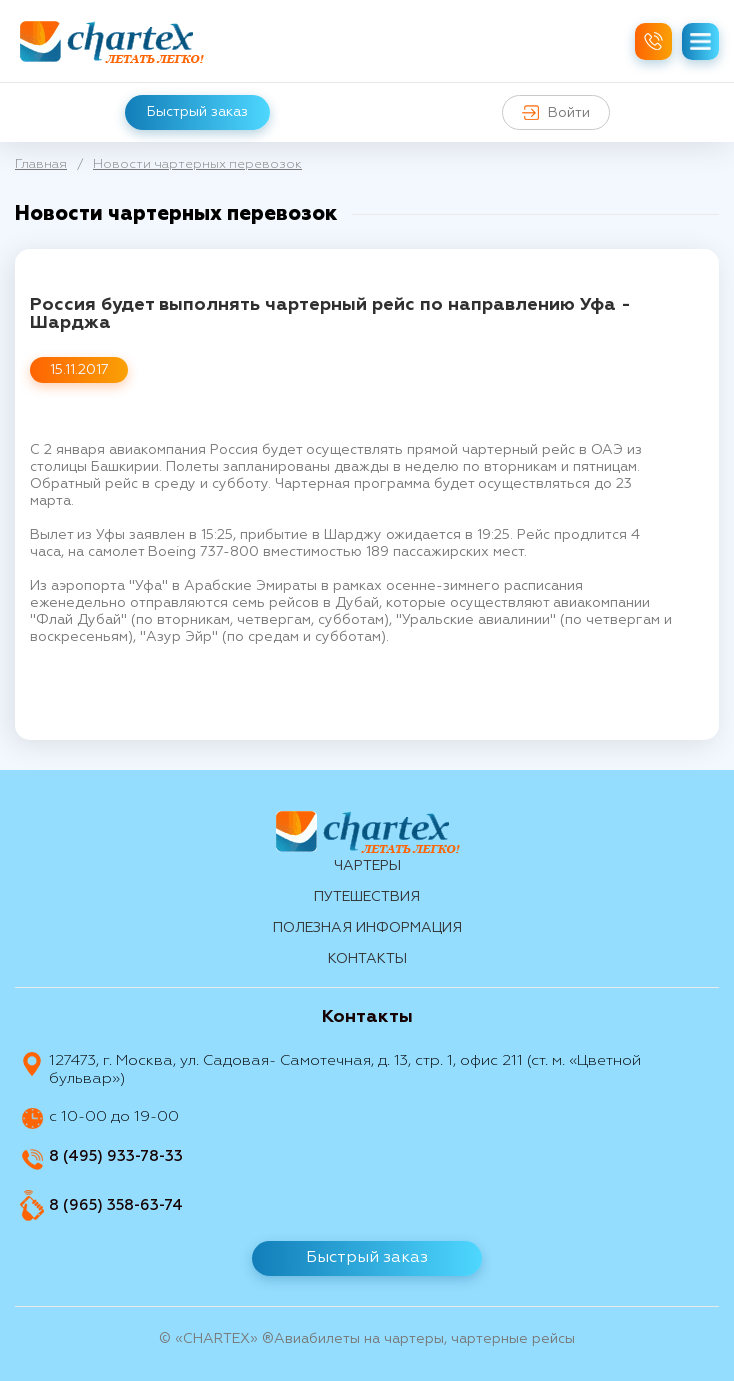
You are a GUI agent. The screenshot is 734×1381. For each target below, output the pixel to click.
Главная (41, 164)
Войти (556, 112)
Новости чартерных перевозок (197, 164)
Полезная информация (367, 928)
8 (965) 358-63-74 (116, 1205)
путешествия (367, 897)
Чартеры (367, 866)
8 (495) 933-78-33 (116, 1156)
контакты (367, 959)
